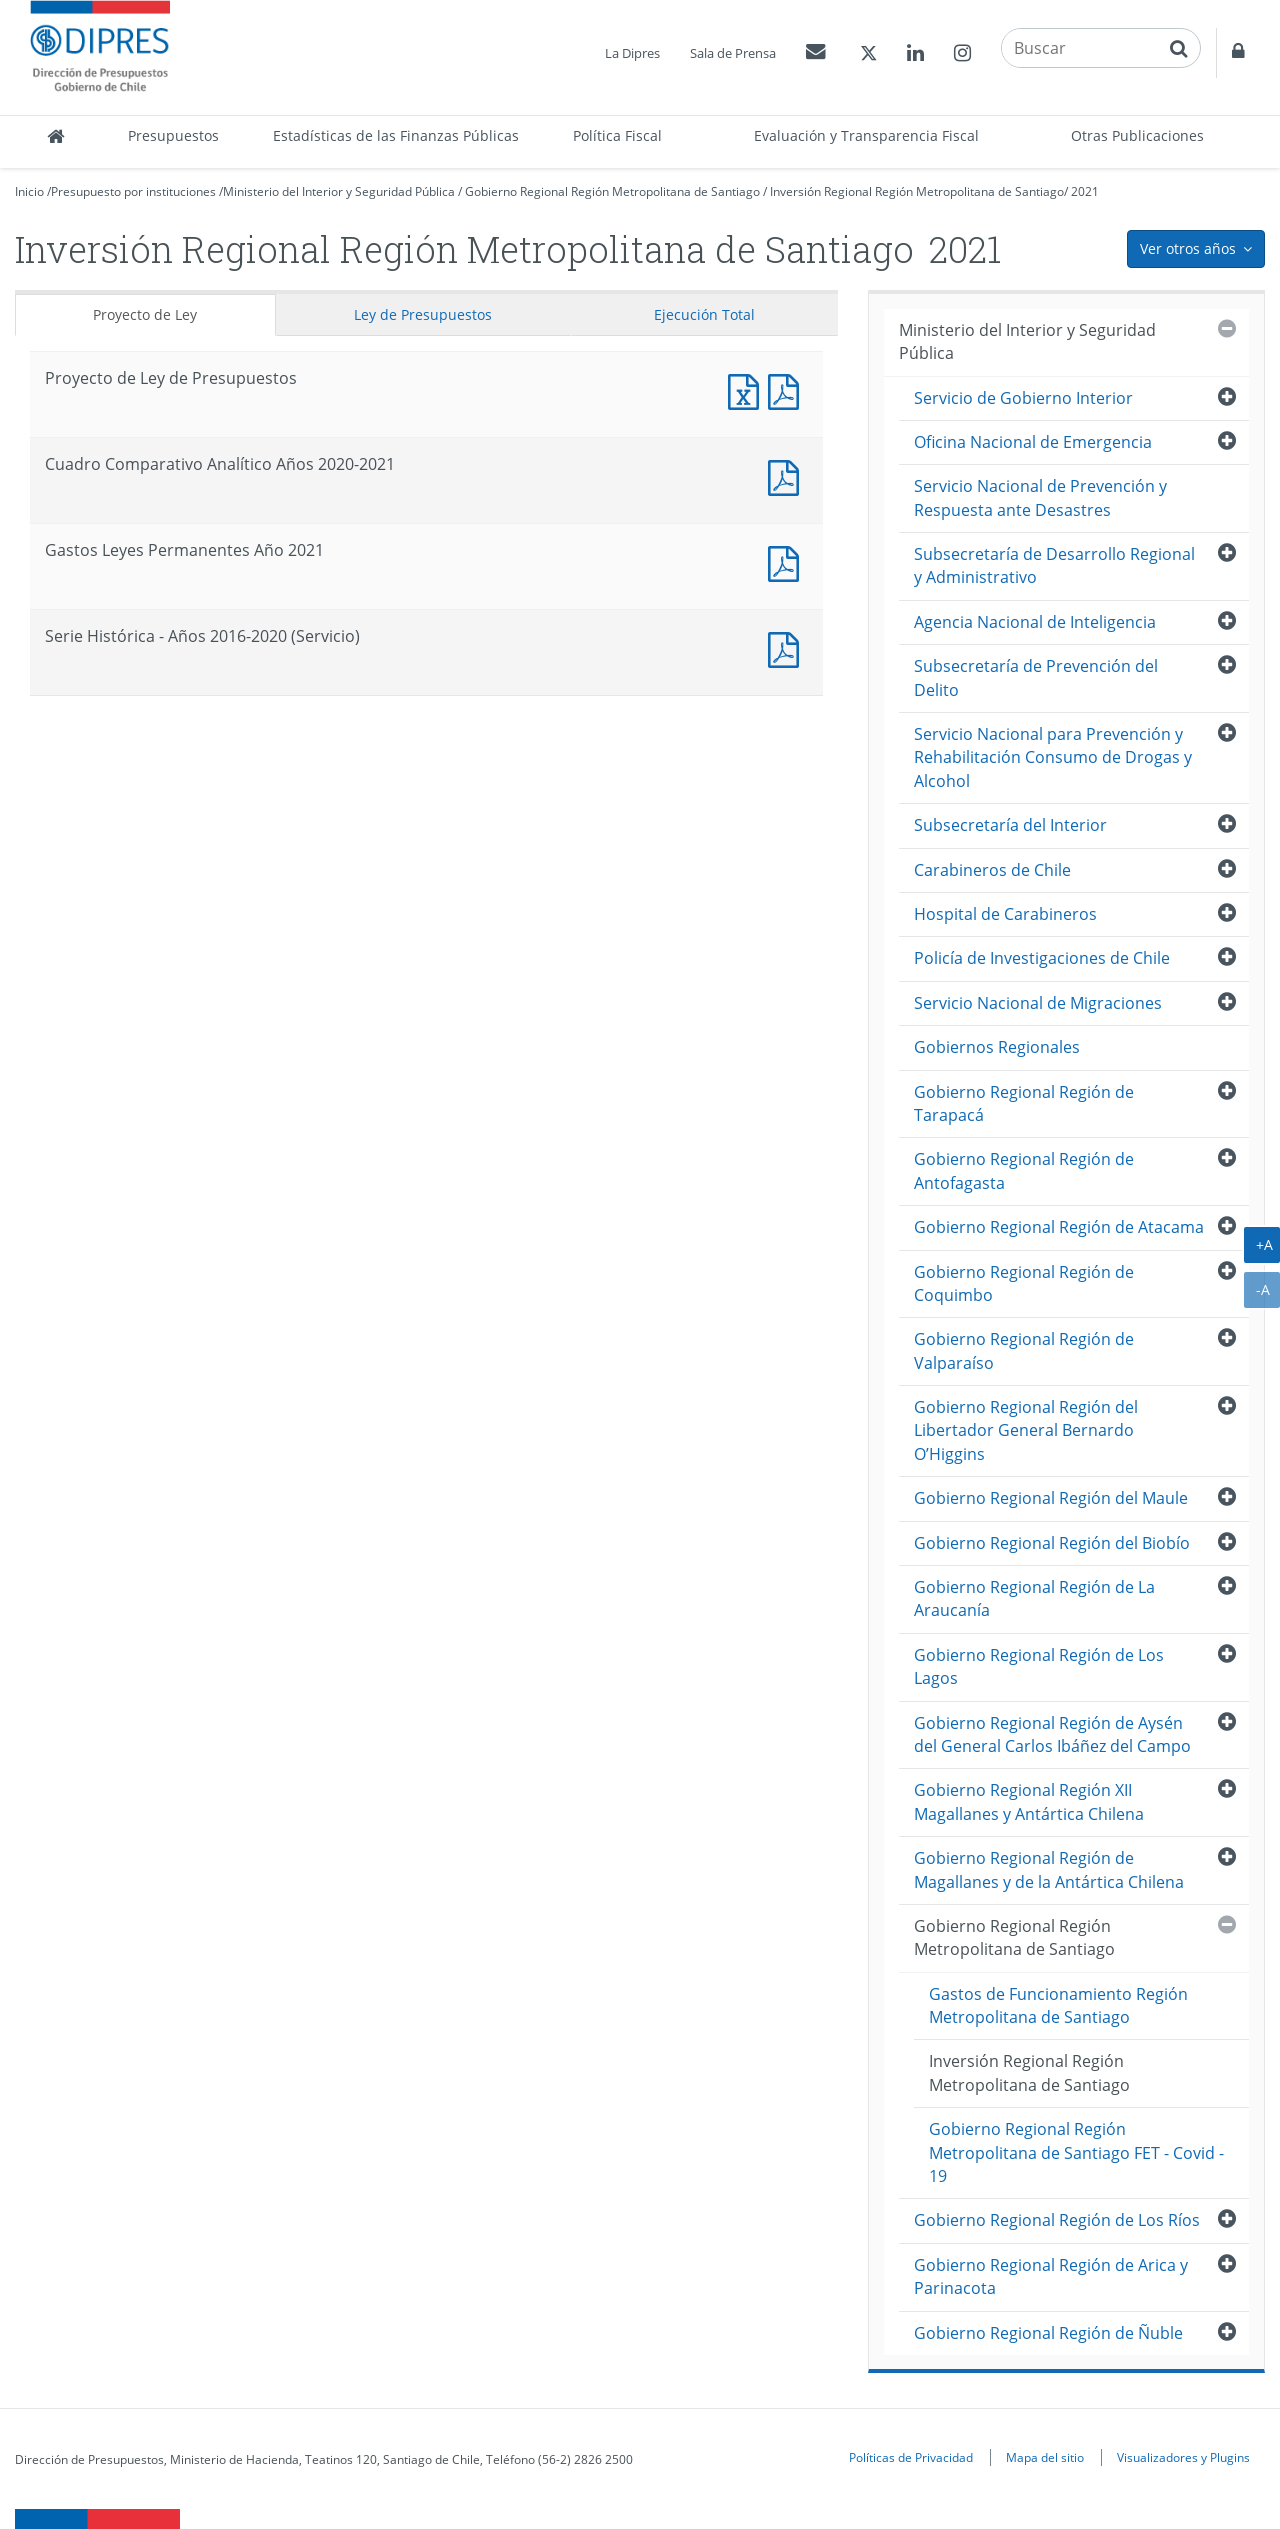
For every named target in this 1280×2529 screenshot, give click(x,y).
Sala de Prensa (733, 53)
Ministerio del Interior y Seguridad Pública (339, 191)
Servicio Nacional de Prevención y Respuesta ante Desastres (1040, 497)
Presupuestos (173, 135)
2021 (1085, 191)
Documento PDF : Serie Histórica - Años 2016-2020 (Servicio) (788, 647)
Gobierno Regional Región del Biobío (1052, 1543)
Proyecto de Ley (145, 314)
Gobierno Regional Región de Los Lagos (1039, 1666)
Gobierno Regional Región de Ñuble (1048, 2333)
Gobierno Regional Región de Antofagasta (1024, 1170)
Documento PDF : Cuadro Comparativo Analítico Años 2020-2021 (788, 475)
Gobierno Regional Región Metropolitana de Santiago (612, 191)
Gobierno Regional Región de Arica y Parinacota (1051, 2276)
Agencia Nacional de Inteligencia (1035, 622)
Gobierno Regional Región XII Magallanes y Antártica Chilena (1029, 1801)
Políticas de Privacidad (911, 2457)
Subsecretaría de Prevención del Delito (1036, 677)
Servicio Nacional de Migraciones (1038, 1003)
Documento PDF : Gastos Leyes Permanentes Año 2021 (788, 561)
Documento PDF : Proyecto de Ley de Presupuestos (788, 389)
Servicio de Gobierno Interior (1023, 398)
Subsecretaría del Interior (1010, 825)
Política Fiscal (617, 135)
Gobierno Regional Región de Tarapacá (1024, 1103)
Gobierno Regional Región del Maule (1051, 1498)
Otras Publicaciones (1137, 135)
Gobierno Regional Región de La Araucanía (1034, 1598)
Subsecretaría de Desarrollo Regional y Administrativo (1054, 565)
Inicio (29, 191)
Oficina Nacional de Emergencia (1033, 442)
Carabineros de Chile (992, 870)
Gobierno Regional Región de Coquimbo (1024, 1283)
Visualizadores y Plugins (1183, 2457)
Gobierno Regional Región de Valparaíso (1024, 1350)
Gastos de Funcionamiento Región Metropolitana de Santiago (1058, 2005)
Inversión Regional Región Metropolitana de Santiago (917, 191)
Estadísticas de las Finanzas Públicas (396, 135)
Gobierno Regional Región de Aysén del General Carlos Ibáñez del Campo (1052, 1734)
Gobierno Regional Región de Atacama (1059, 1227)
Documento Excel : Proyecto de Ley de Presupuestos (748, 389)
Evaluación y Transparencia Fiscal (866, 135)
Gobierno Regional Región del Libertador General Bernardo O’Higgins (1026, 1430)
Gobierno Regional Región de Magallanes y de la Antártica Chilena (1049, 1869)
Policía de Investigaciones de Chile (1042, 958)
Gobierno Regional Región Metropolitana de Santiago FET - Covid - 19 (1076, 2152)
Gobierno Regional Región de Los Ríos (1057, 2220)
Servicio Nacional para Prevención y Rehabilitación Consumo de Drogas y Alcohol (1053, 757)
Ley (423, 314)
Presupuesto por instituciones (133, 191)
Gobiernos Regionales (997, 1047)
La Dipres (632, 53)
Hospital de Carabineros (1005, 914)
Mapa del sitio (1045, 2457)
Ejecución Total (704, 314)
